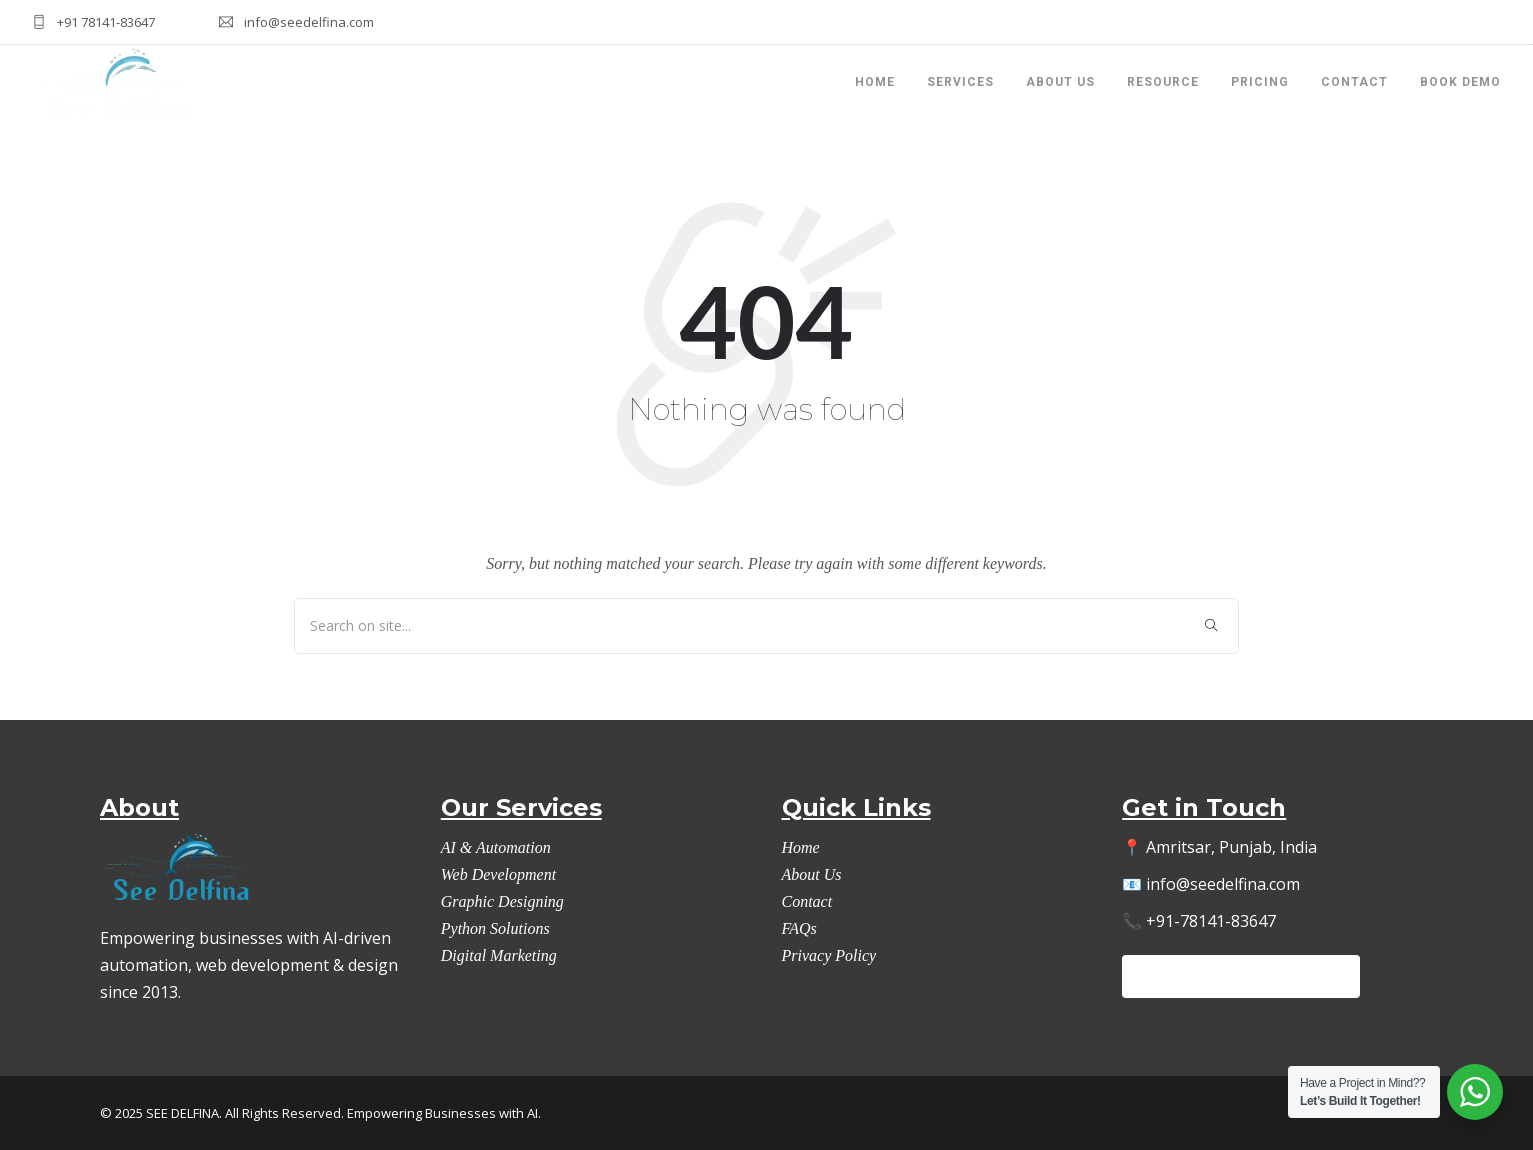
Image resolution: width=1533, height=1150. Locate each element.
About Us (1060, 82)
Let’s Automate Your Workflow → (1240, 976)
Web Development (498, 874)
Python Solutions (495, 928)
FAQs (799, 928)
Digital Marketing (499, 955)
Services (960, 82)
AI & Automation (496, 847)
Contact (1354, 82)
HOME (875, 82)
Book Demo (1460, 82)
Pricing (1260, 82)
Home (801, 847)
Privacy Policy (829, 955)
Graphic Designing (502, 901)
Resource (1163, 82)
